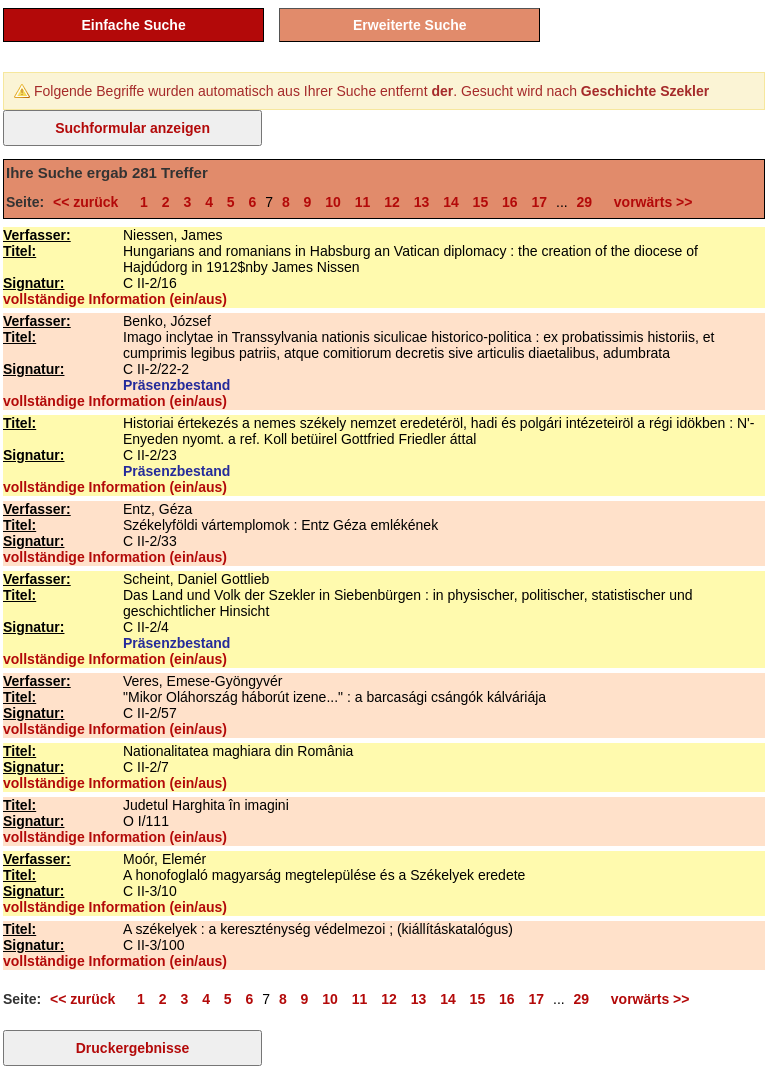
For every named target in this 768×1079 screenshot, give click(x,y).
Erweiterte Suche (410, 25)
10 (333, 202)
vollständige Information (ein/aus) (115, 299)
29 (585, 202)
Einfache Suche (133, 25)
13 (422, 202)
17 (540, 202)
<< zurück (89, 202)
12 (392, 202)
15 (481, 202)
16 (510, 202)
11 (363, 202)
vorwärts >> (649, 202)
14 (451, 202)
